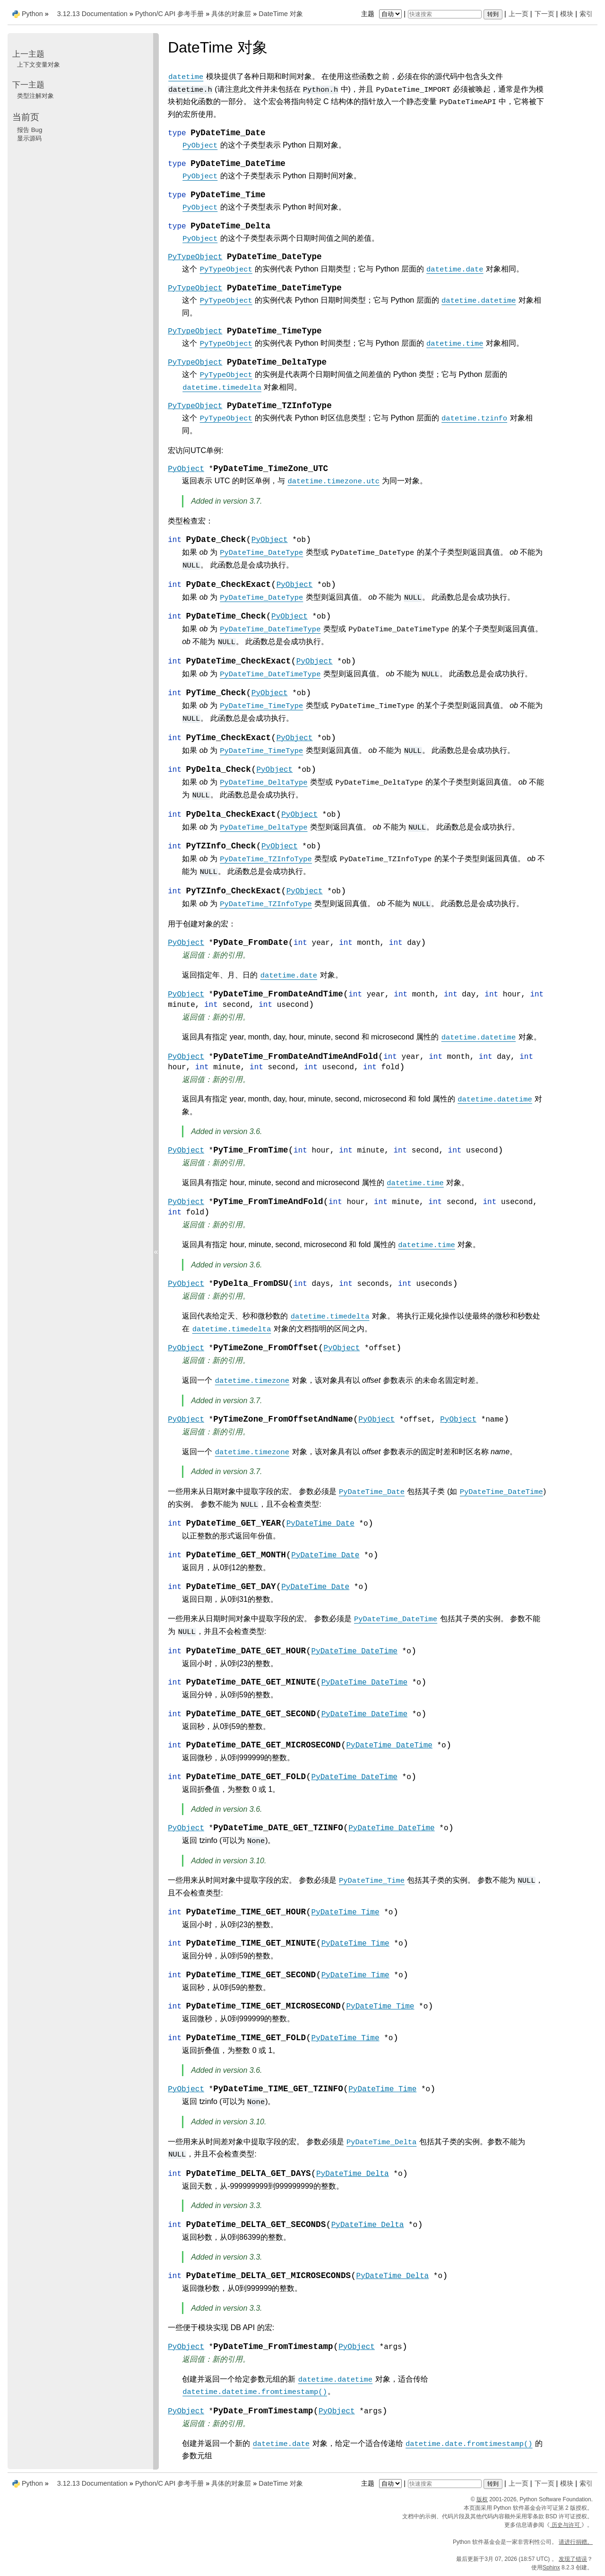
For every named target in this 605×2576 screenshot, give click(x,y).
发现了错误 (573, 2559)
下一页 (544, 13)
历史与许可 (565, 2525)
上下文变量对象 (38, 64)
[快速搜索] (445, 14)
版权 (482, 2499)
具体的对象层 (231, 13)
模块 (566, 13)
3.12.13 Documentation (92, 13)
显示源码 (29, 138)
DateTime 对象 (281, 13)
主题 (382, 13)
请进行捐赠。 (576, 2542)
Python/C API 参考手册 (169, 13)
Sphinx (551, 2567)
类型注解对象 (35, 95)
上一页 (518, 13)
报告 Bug (29, 129)
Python (32, 13)
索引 (586, 13)
